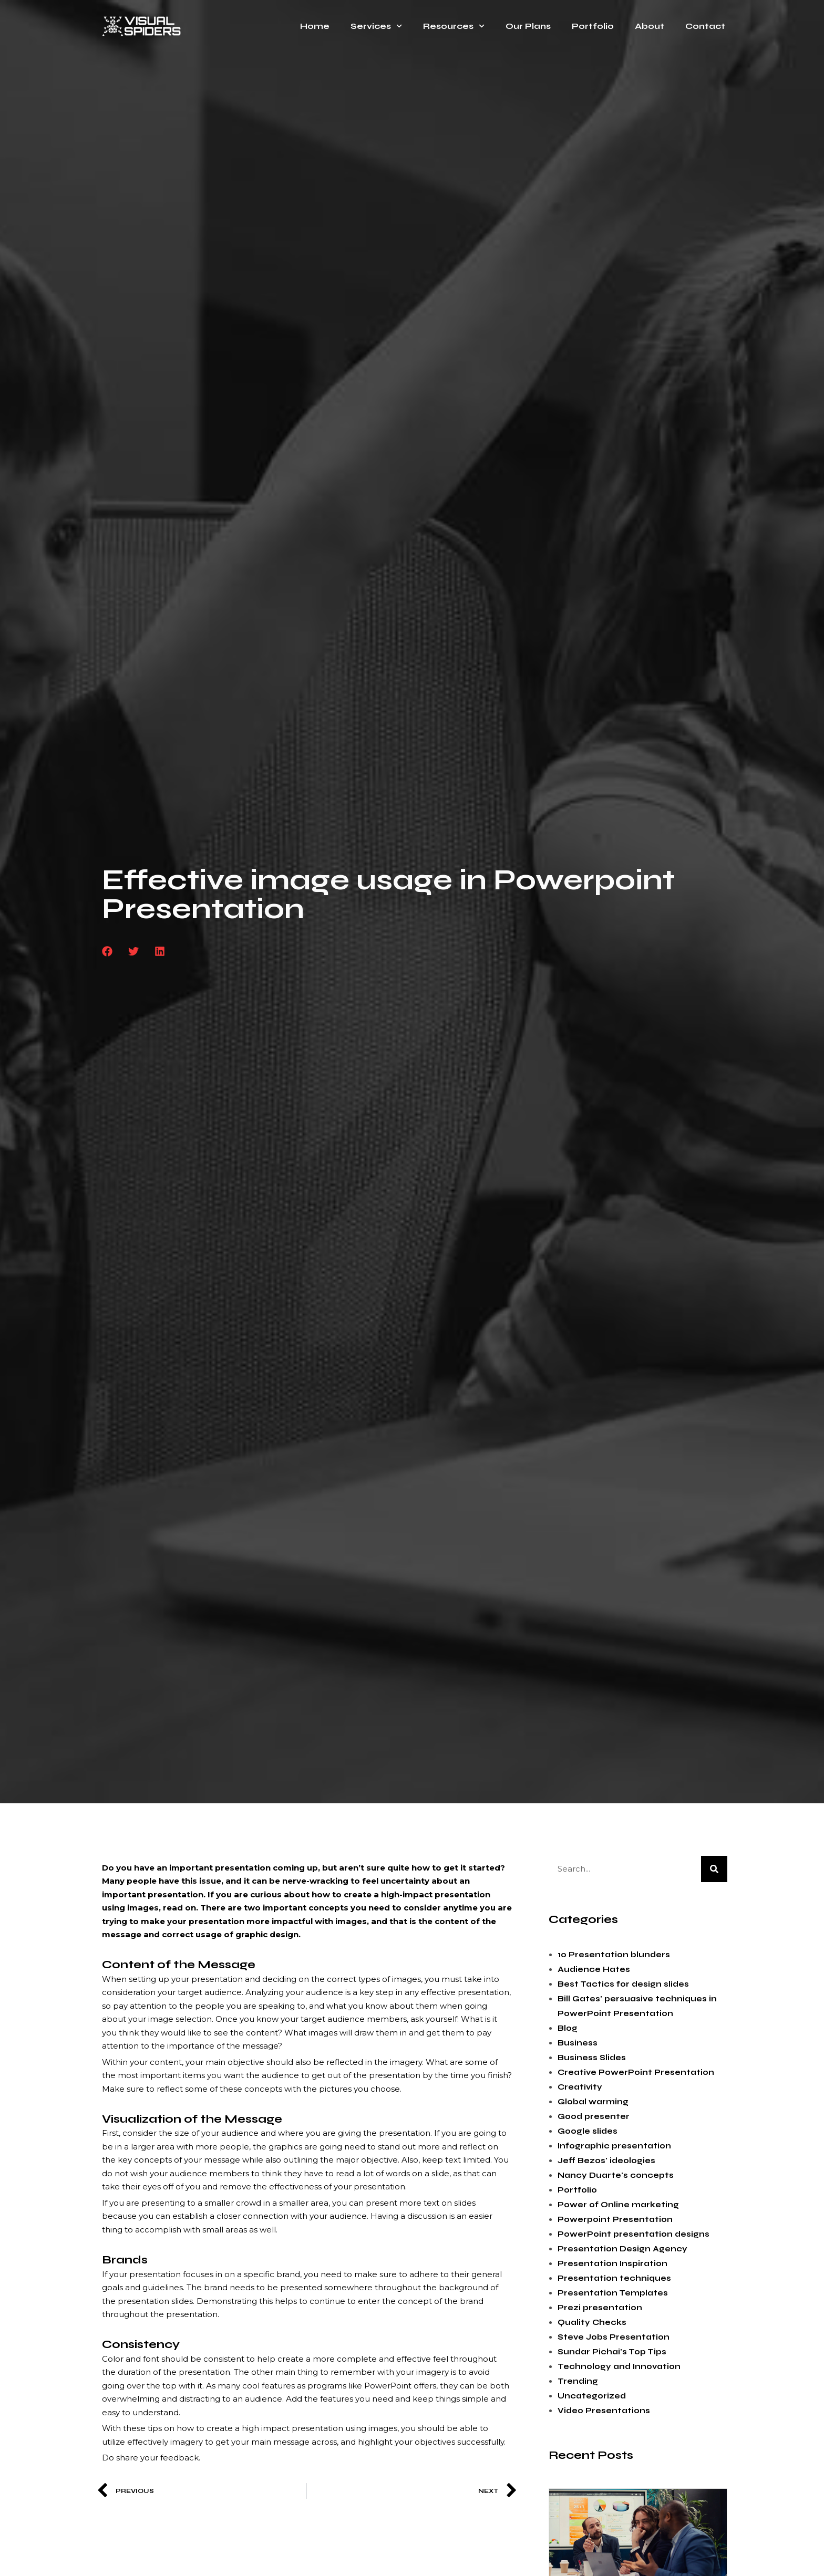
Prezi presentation (600, 2307)
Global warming (593, 2101)
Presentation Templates (613, 2293)
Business (578, 2043)
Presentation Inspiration (612, 2263)
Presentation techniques (614, 2278)
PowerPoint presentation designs (633, 2234)
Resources (454, 26)
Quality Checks (592, 2322)
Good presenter (594, 2116)
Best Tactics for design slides (623, 1984)
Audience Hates (594, 1969)
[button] (107, 951)
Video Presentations (604, 2410)
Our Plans (528, 26)
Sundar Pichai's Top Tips (612, 2351)
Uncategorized (592, 2396)
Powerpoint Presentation (615, 2219)
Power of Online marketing (618, 2204)
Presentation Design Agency (622, 2248)
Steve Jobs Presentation (614, 2337)
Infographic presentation (614, 2146)
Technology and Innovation (619, 2366)
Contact (705, 26)
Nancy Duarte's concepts (616, 2175)
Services (376, 26)
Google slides (587, 2131)
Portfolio (593, 26)
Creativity (580, 2087)
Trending (578, 2381)
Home (314, 26)
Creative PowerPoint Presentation (636, 2072)
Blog (568, 2028)
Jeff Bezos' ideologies (606, 2160)
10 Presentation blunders (614, 1954)
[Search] (714, 1869)
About (649, 26)
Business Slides (592, 2057)
